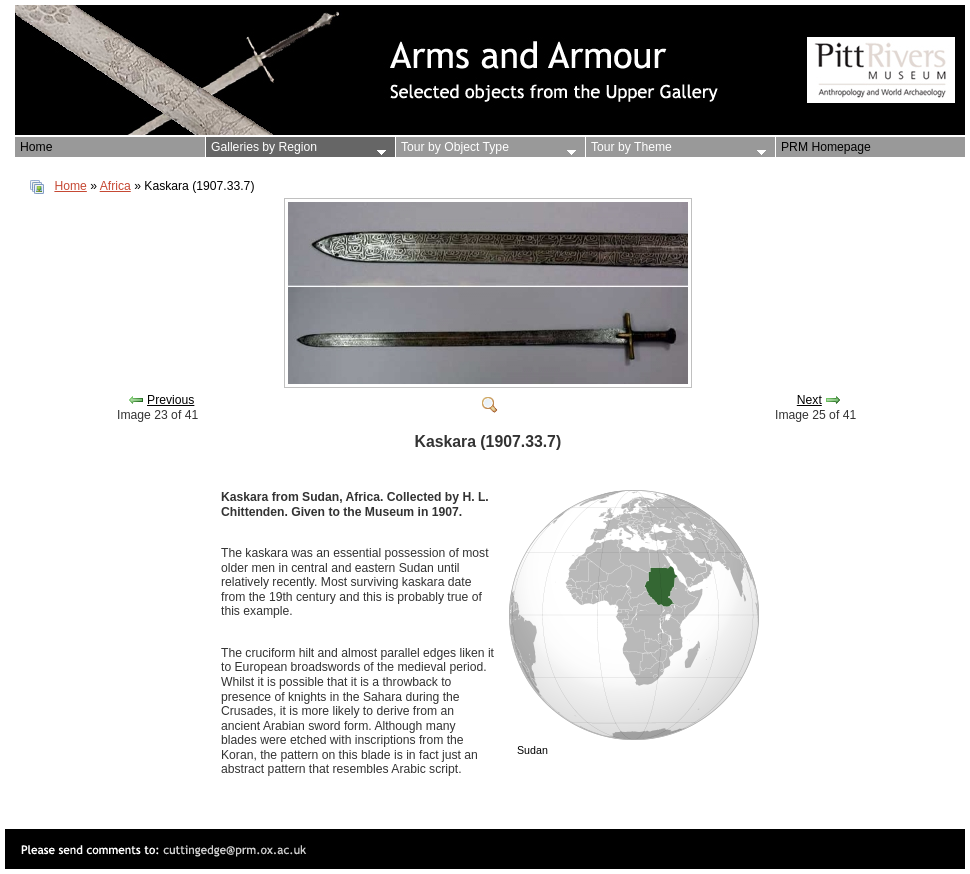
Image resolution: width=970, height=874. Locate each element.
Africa (115, 186)
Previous (170, 400)
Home (70, 186)
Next (809, 400)
